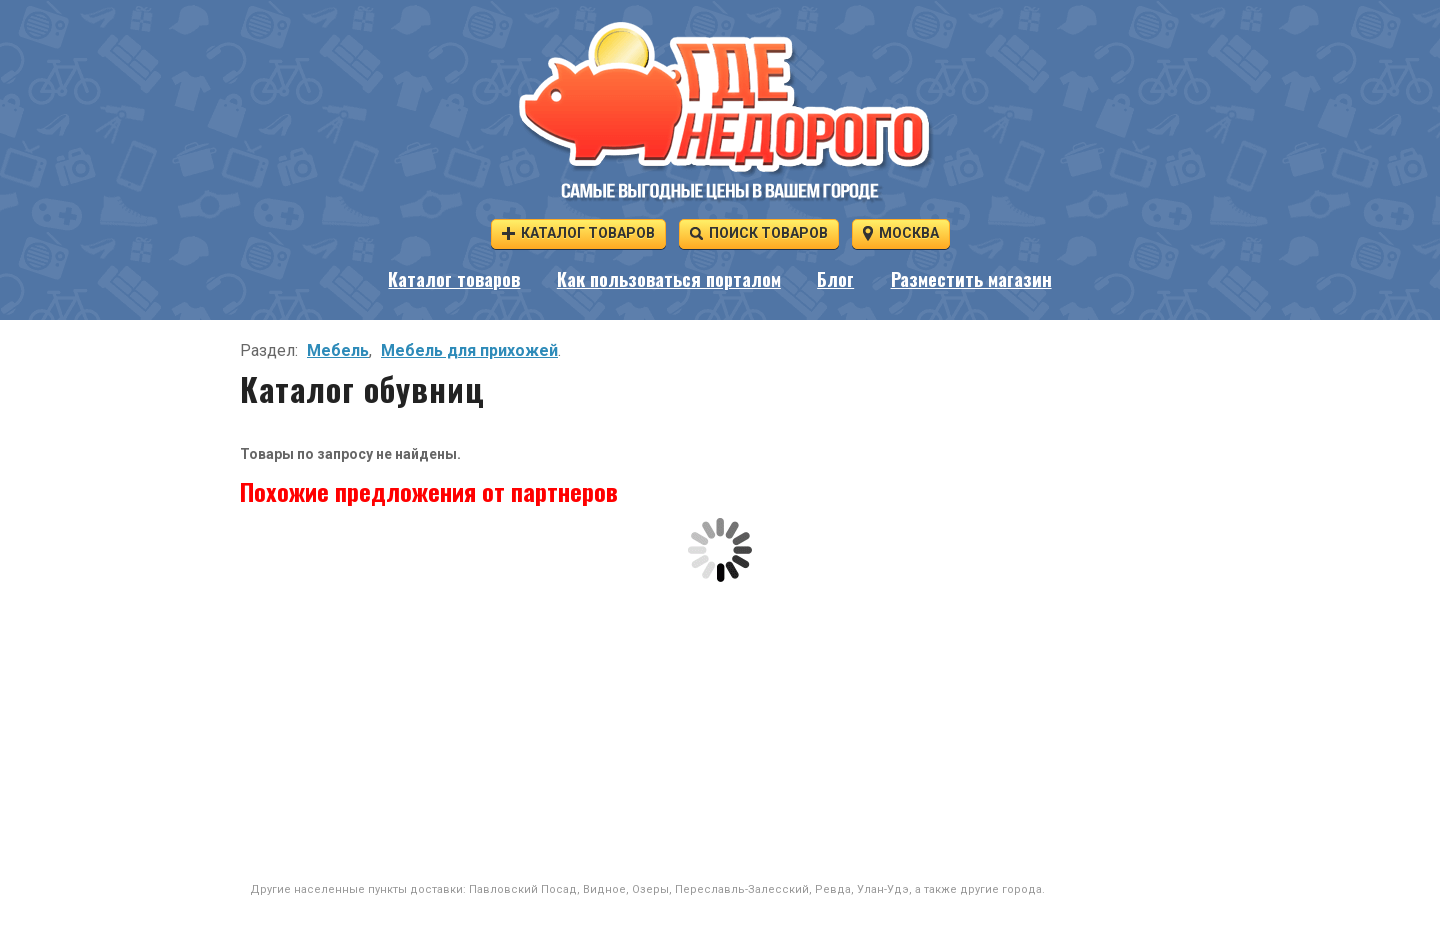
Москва (901, 232)
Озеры (650, 889)
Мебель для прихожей (469, 350)
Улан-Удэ (883, 889)
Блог (835, 279)
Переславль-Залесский (742, 889)
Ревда (833, 889)
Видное (604, 889)
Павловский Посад (523, 889)
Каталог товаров (578, 232)
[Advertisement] (720, 732)
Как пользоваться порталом (669, 279)
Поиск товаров (759, 232)
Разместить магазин (971, 279)
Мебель (338, 350)
